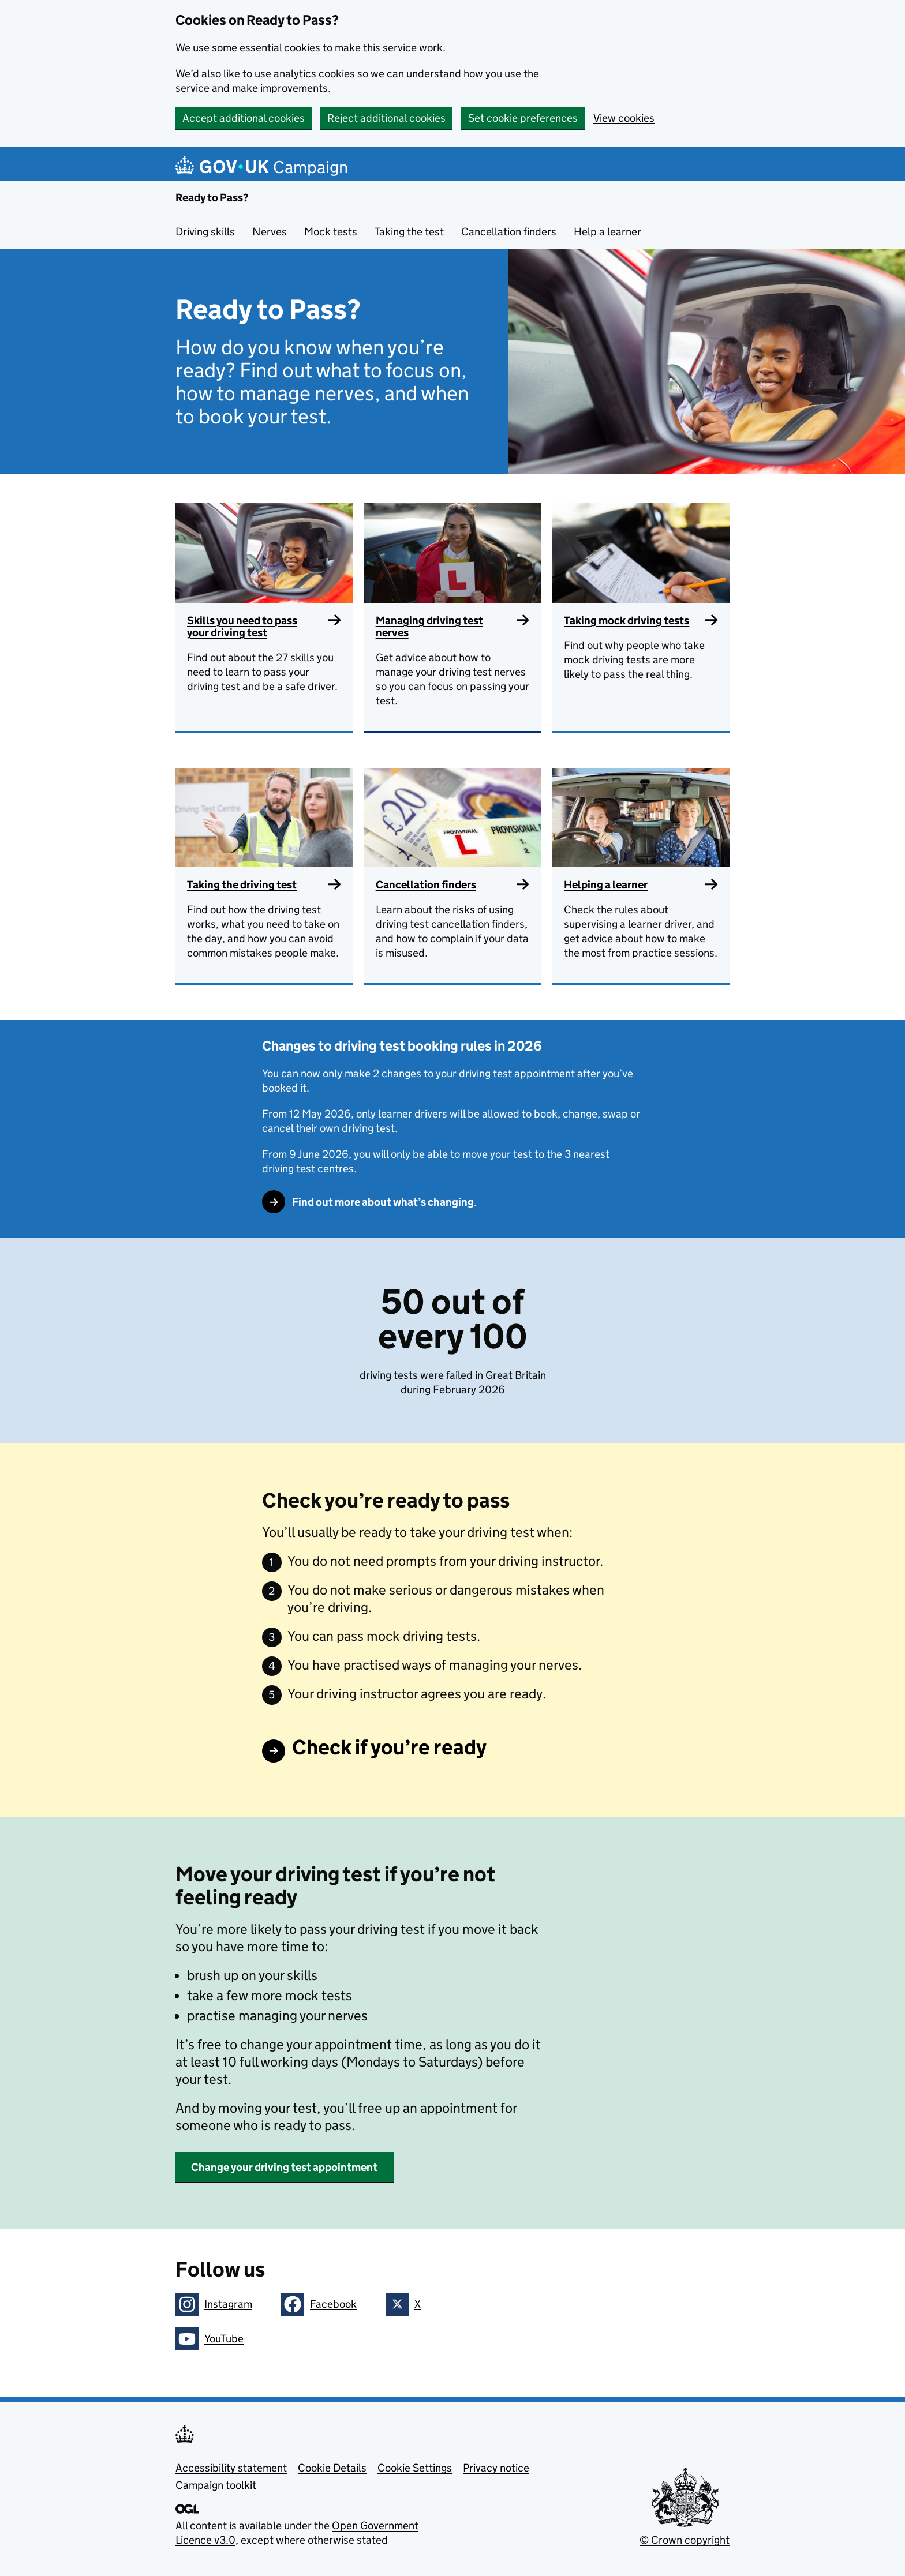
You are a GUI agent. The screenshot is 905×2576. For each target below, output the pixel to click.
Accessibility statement (231, 2467)
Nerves (269, 231)
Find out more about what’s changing (383, 1202)
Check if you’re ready (389, 1747)
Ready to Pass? (211, 197)
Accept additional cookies (243, 118)
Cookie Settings (414, 2467)
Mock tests (330, 231)
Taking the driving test (242, 885)
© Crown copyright (685, 2540)
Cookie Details (332, 2467)
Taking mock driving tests (626, 620)
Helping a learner (606, 885)
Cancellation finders (508, 231)
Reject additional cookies (386, 118)
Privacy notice (496, 2467)
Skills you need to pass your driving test (242, 626)
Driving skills (205, 231)
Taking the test (409, 231)
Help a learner (607, 231)
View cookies (624, 118)
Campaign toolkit (215, 2485)
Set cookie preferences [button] (523, 118)
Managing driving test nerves (429, 626)
